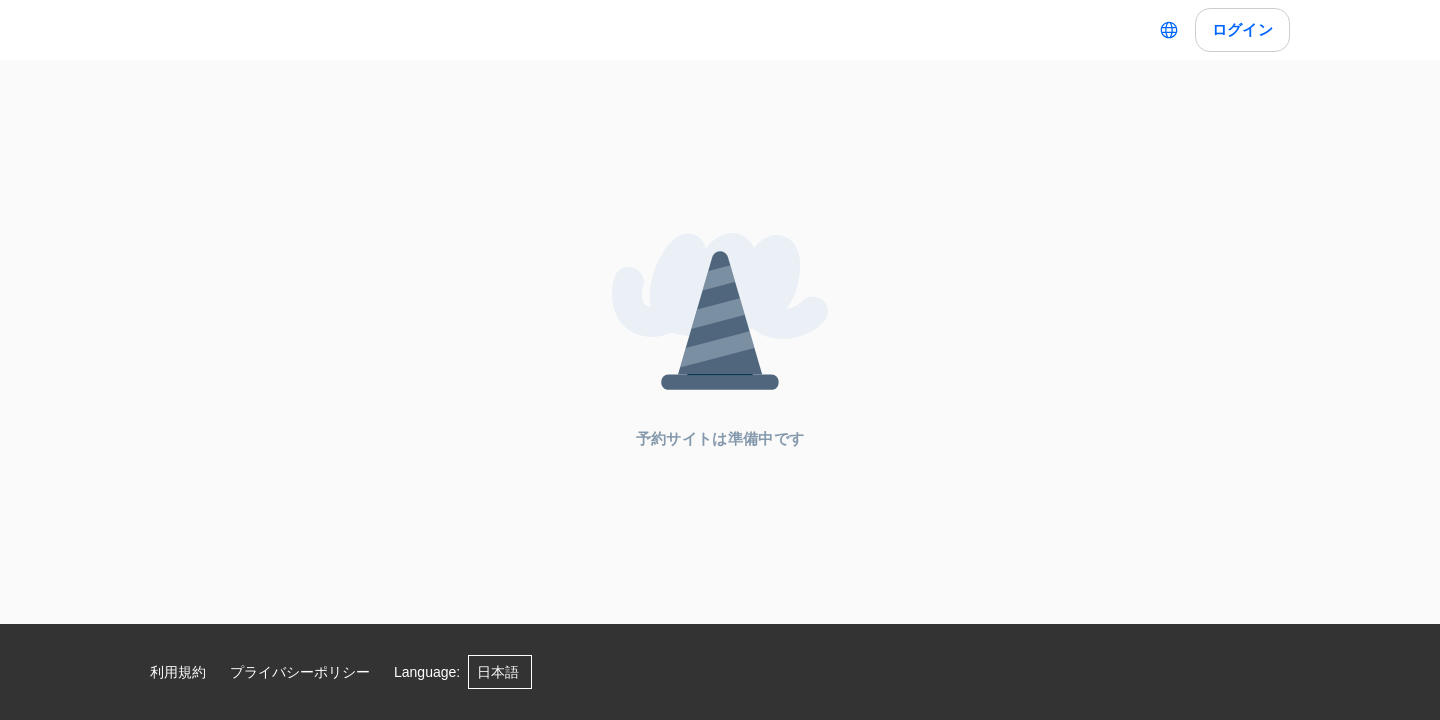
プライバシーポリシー (300, 672)
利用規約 (178, 672)
